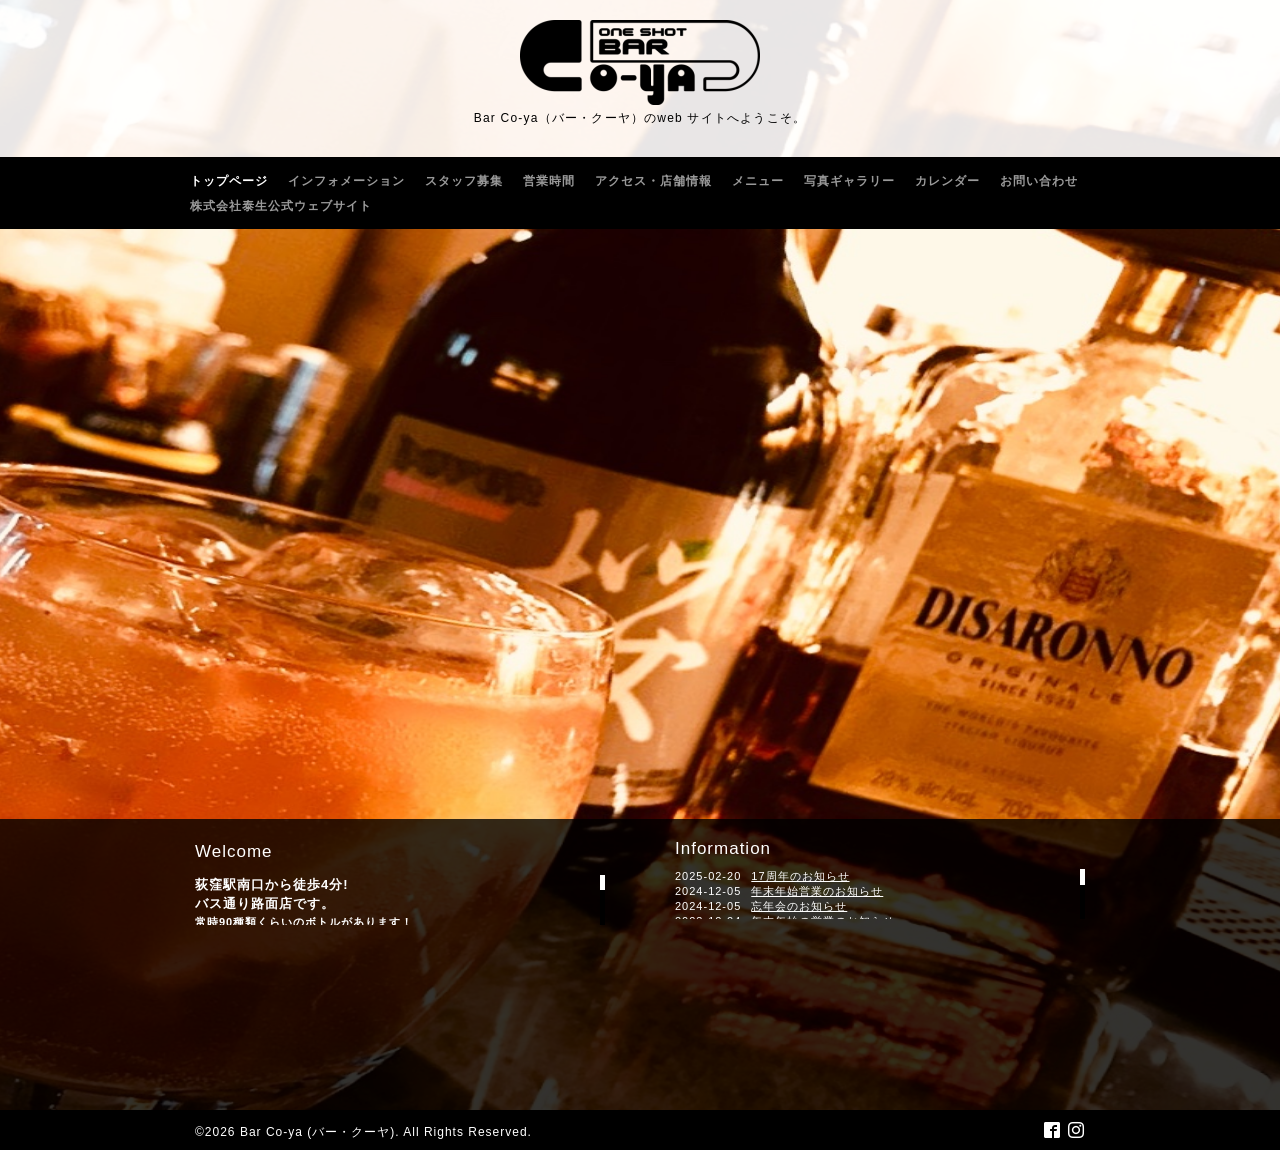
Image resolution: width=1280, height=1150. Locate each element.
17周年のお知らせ (800, 876)
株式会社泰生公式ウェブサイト (281, 206)
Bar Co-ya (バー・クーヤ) (317, 1132)
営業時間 (549, 181)
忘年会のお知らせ (799, 906)
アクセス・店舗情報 (653, 181)
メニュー (758, 181)
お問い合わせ (1039, 181)
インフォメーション (346, 181)
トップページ (229, 181)
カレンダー (947, 181)
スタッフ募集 (464, 181)
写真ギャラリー (849, 181)
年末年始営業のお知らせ (817, 891)
